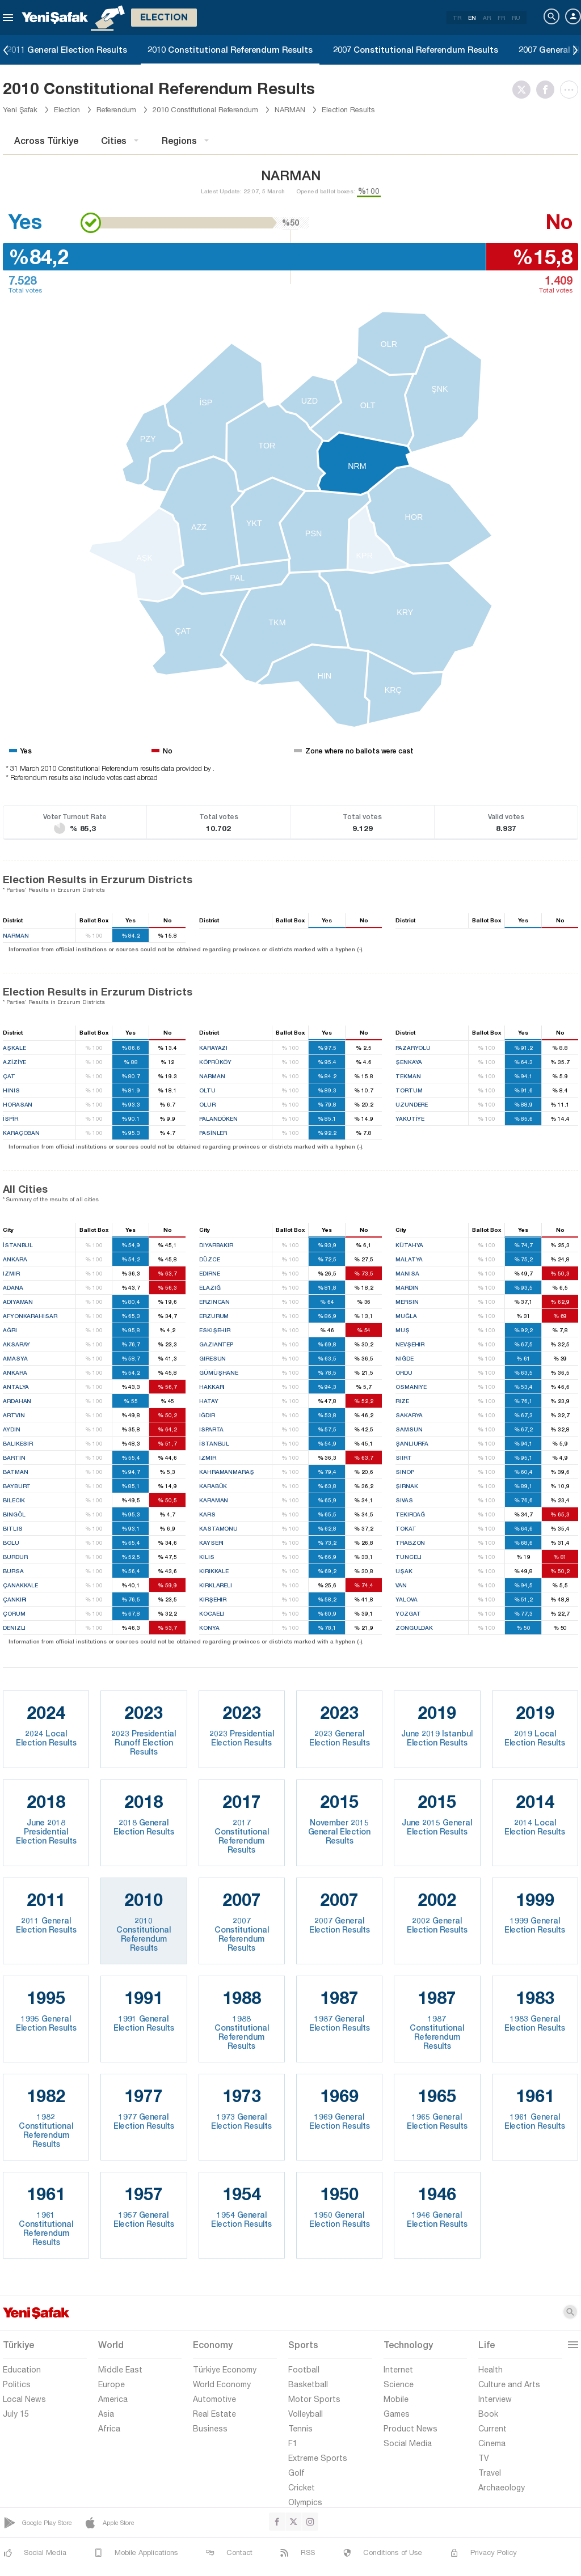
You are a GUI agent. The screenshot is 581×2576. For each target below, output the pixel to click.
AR (487, 17)
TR (457, 17)
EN (472, 17)
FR (501, 17)
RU (516, 17)
